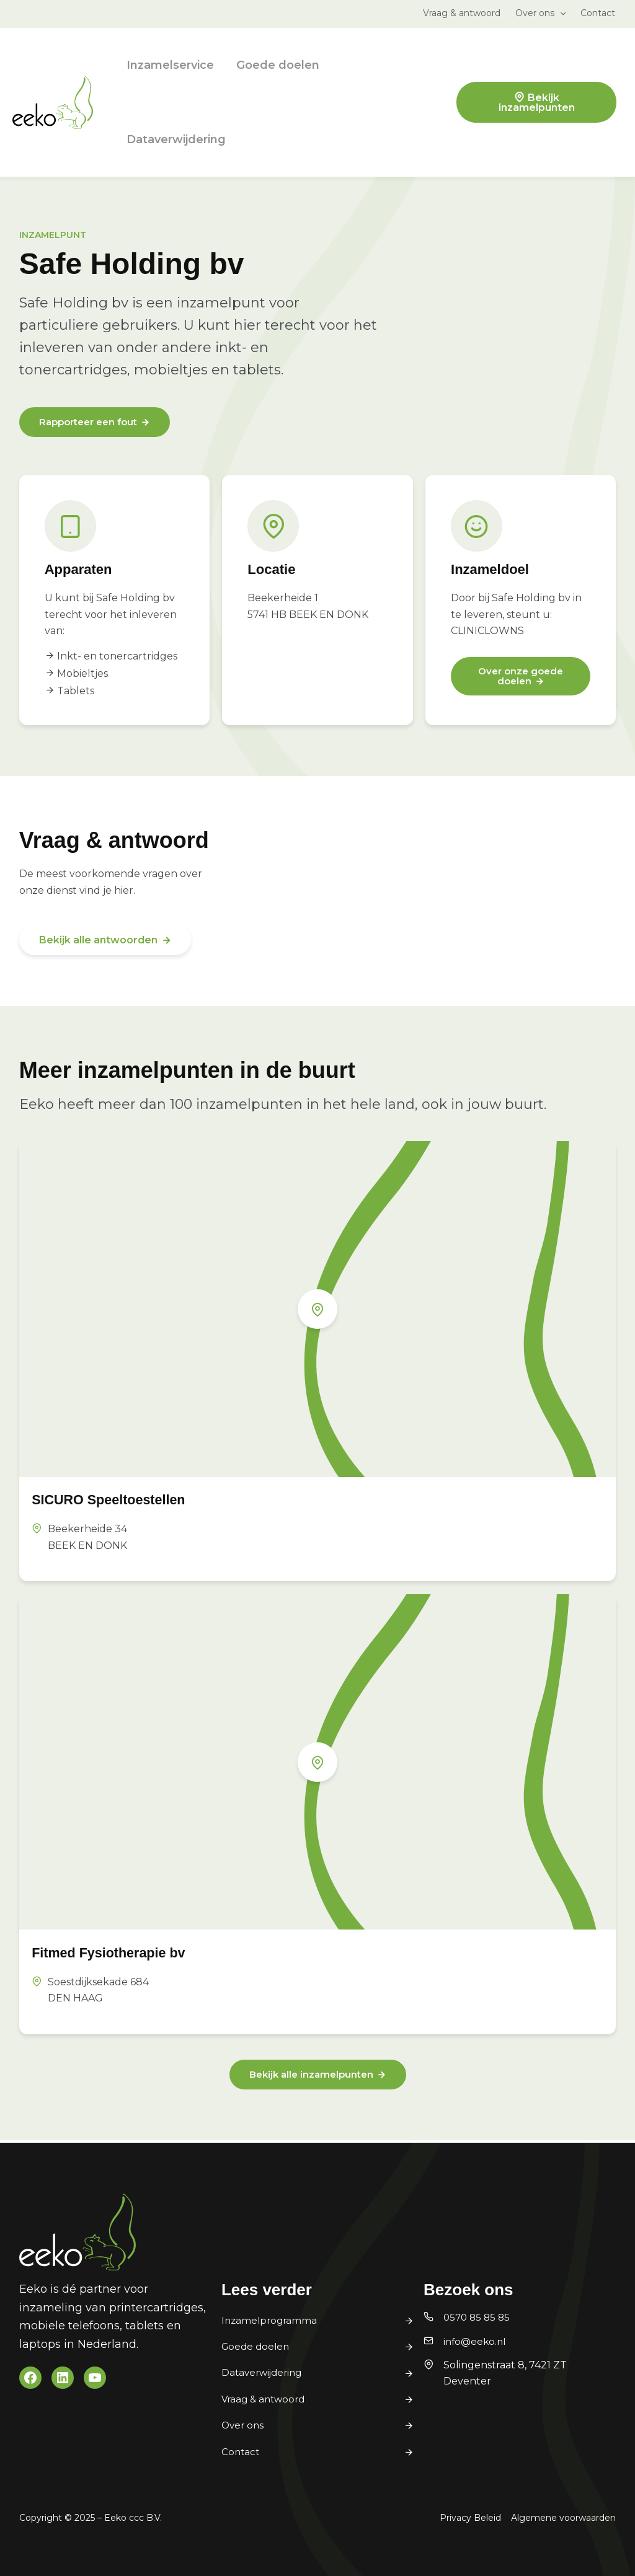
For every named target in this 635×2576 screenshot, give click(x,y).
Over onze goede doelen (521, 678)
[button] (560, 13)
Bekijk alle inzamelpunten (311, 2077)
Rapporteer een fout (92, 423)
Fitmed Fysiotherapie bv (124, 1953)
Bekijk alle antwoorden (98, 941)
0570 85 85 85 (478, 2318)
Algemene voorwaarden (563, 2517)
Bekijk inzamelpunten (537, 102)
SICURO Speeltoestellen (124, 1500)
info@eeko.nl (476, 2341)
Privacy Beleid (470, 2517)
